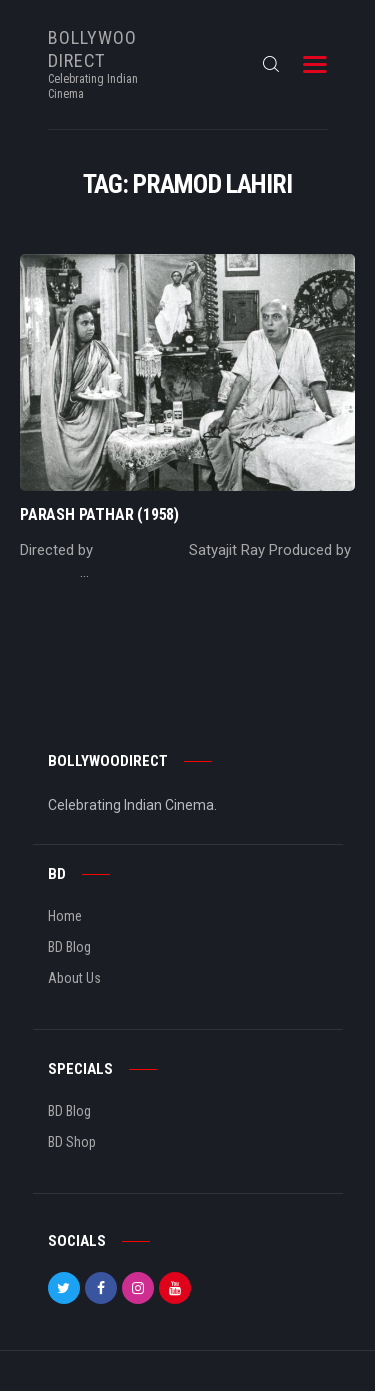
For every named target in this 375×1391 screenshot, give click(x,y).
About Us (74, 978)
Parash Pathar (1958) (99, 515)
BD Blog (69, 947)
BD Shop (72, 1142)
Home (65, 916)
